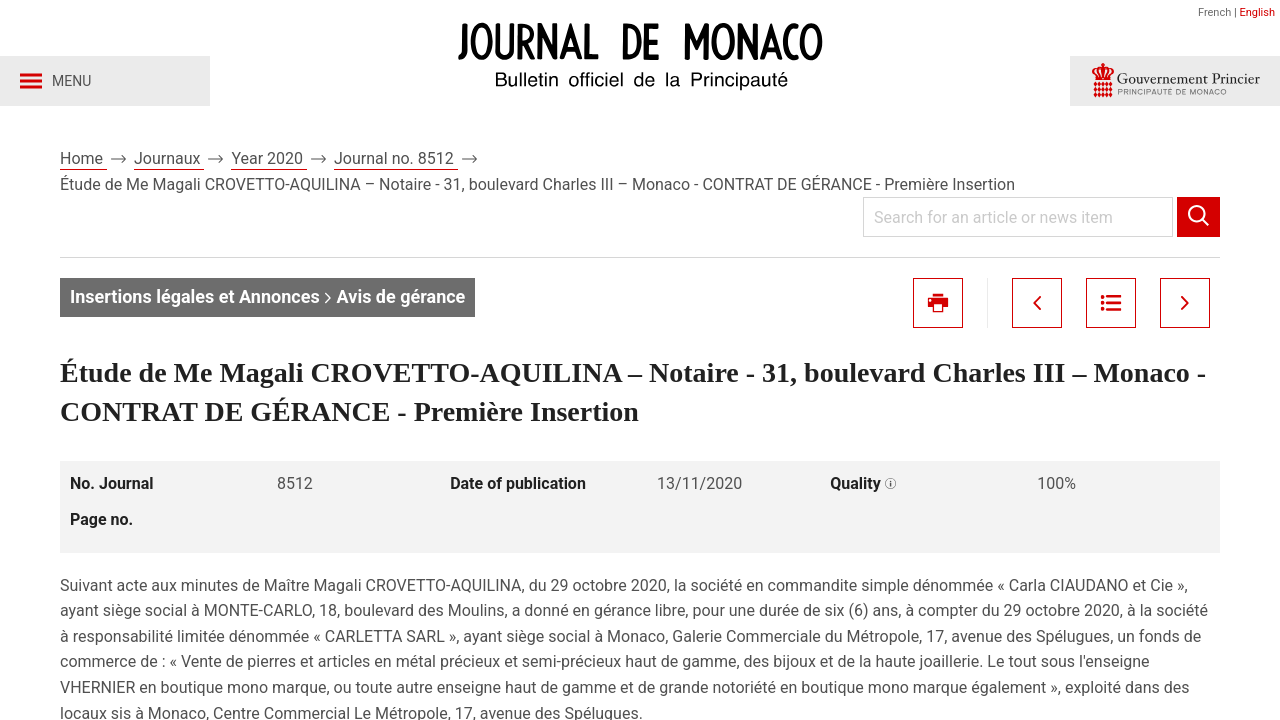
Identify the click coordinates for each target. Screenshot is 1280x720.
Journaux (169, 158)
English (1257, 12)
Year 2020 (269, 158)
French (1214, 12)
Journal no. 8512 (396, 158)
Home (83, 158)
